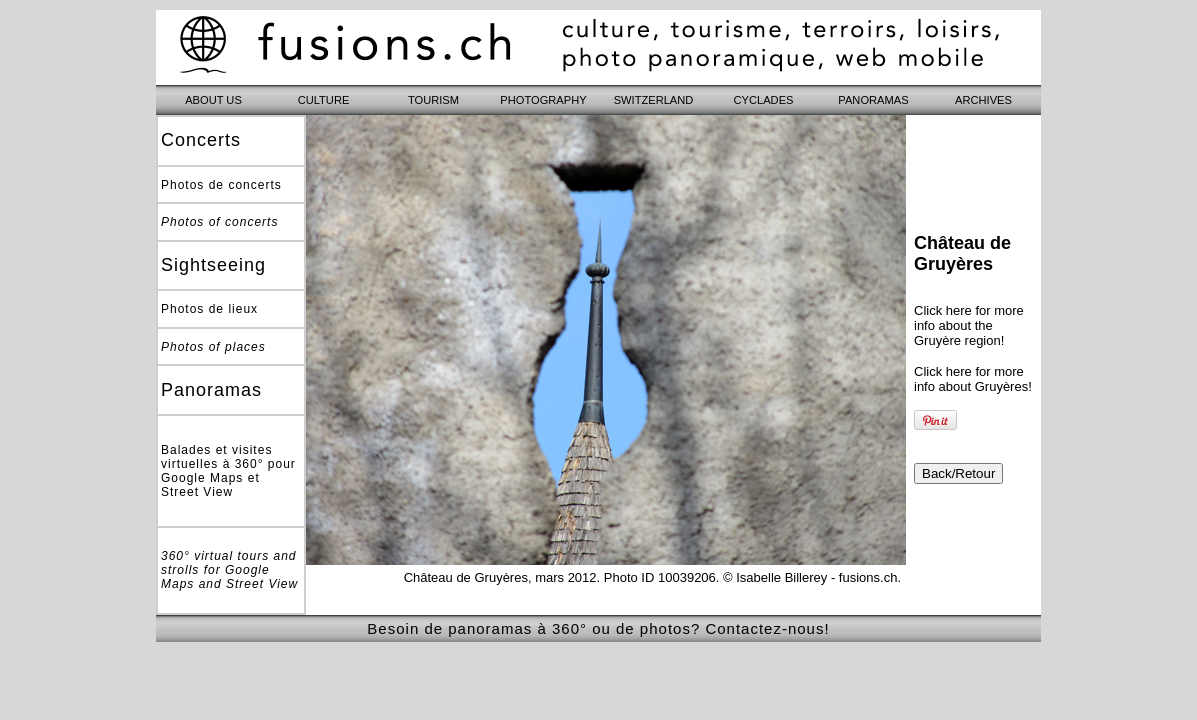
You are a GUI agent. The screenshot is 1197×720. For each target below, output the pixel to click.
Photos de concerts (221, 185)
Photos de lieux (209, 309)
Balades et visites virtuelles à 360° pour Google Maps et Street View (228, 471)
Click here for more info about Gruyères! (973, 379)
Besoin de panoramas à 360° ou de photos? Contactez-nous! (598, 628)
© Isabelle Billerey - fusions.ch (810, 577)
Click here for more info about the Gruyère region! (969, 325)
